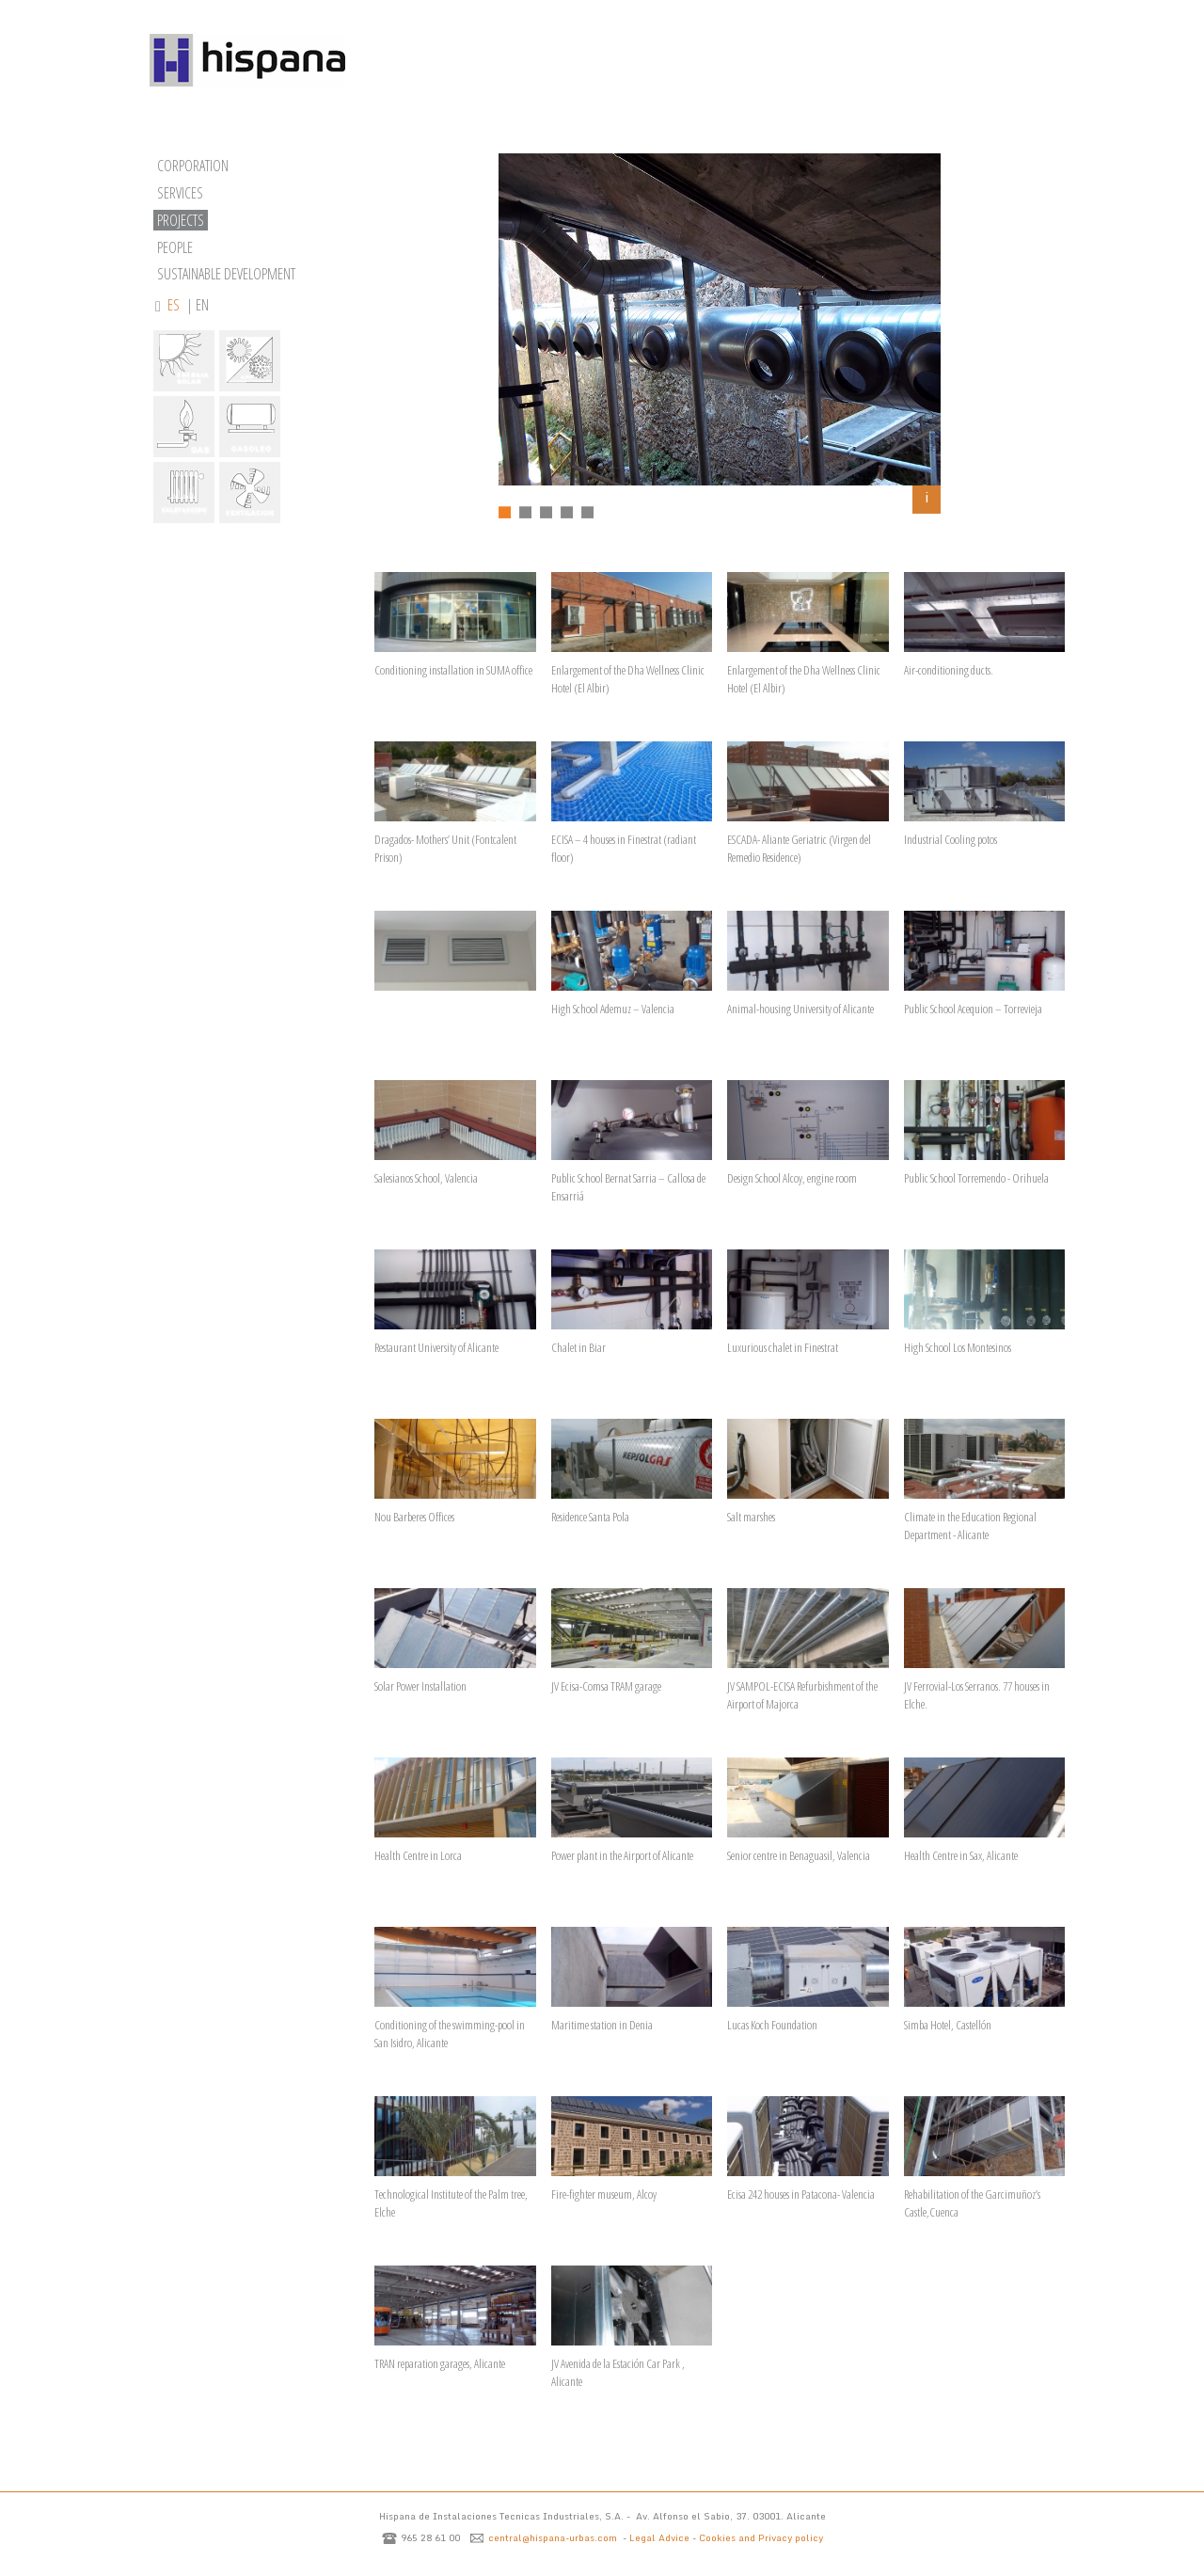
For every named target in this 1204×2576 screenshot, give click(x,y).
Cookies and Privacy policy (761, 2537)
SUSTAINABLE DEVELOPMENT (226, 273)
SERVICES (180, 193)
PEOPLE (175, 247)
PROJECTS (180, 220)
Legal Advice (659, 2537)
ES (174, 304)
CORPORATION (193, 165)
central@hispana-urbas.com (552, 2537)
